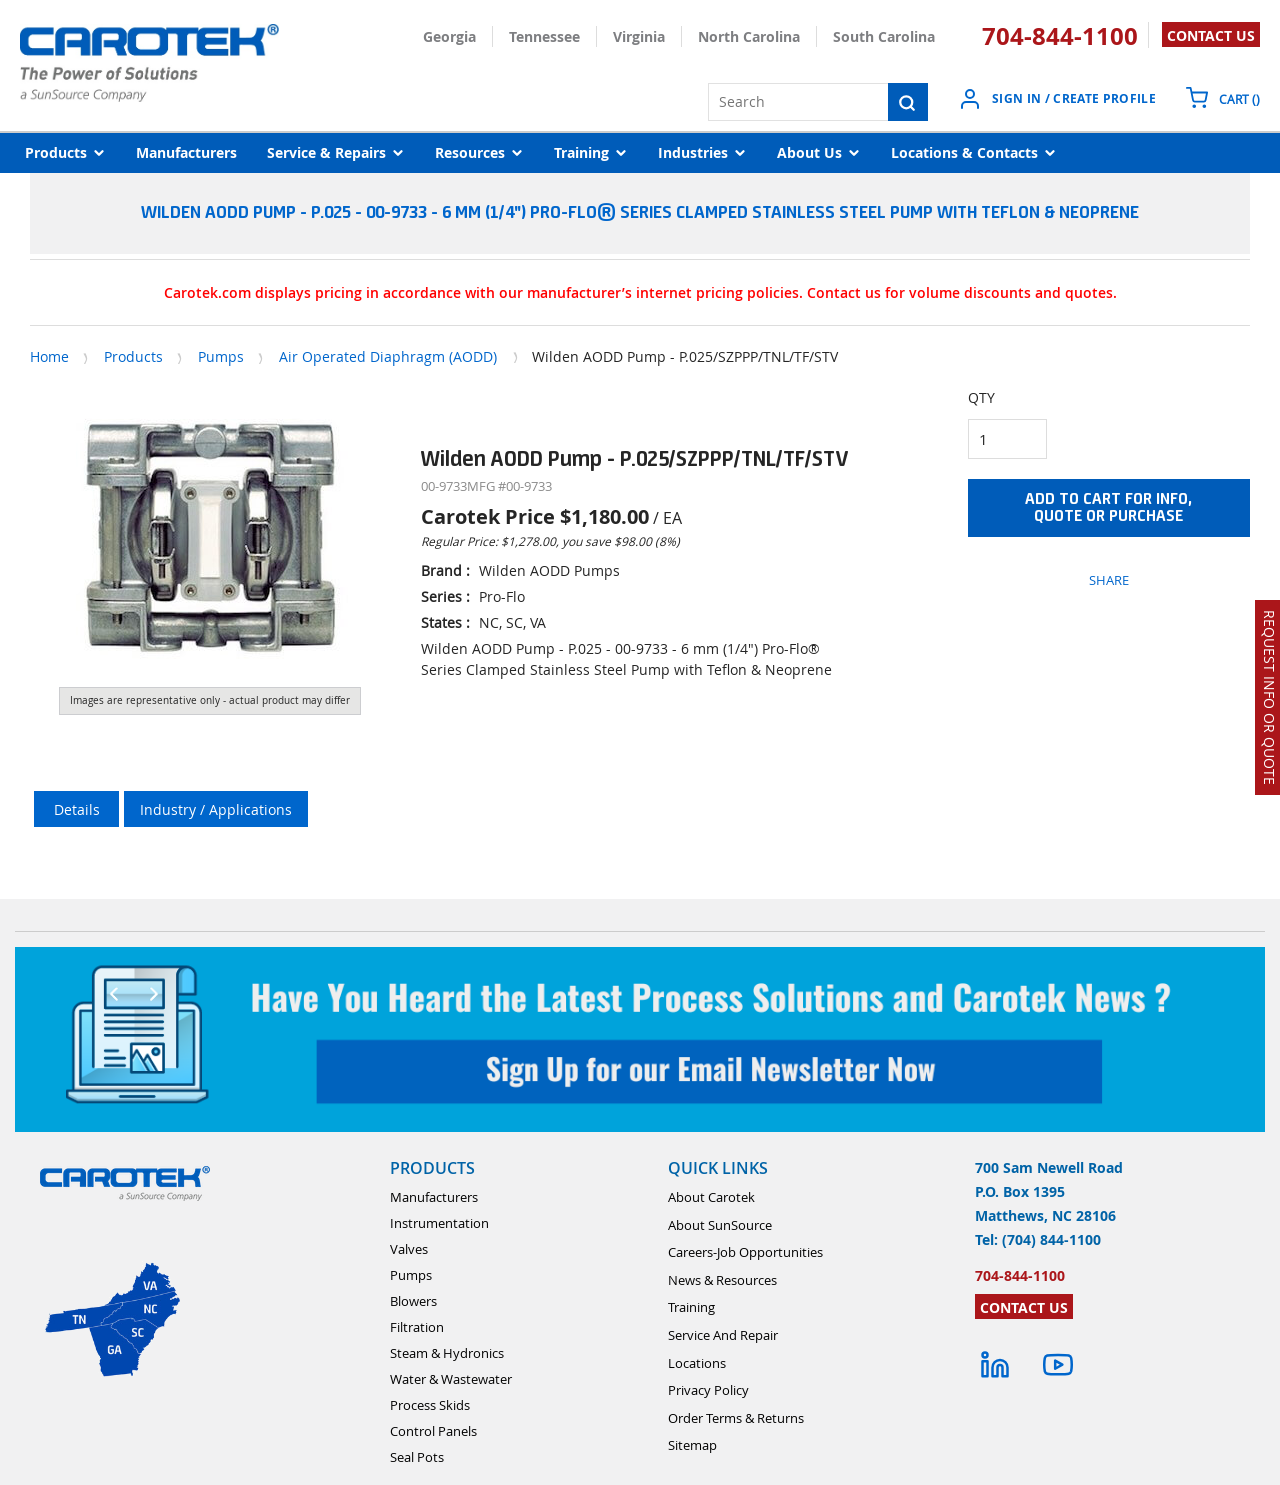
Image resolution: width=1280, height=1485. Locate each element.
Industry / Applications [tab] (216, 809)
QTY (981, 397)
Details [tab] (77, 809)
